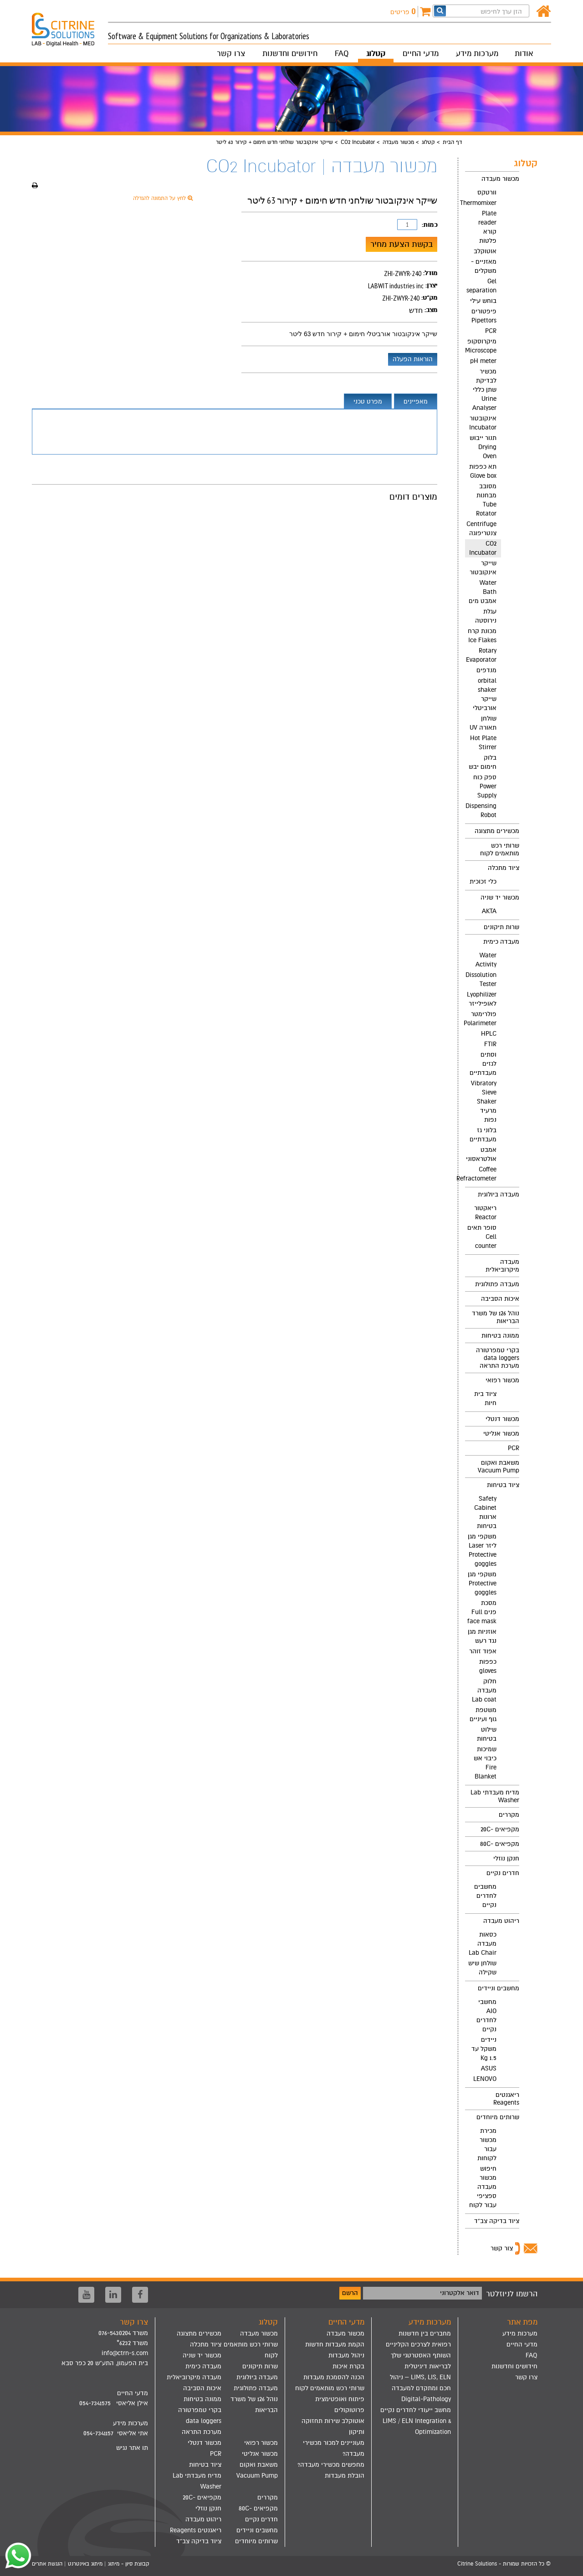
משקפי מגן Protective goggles (482, 1583)
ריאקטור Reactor (485, 1212)
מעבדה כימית (501, 942)
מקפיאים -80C (499, 1844)
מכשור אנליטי (501, 1433)
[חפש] (440, 10)
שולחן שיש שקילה (482, 1967)
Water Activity (486, 959)
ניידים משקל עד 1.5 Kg (483, 2049)
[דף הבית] (543, 12)
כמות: (429, 225)
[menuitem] (492, 497)
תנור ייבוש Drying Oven (483, 447)
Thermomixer (480, 203)
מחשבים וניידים (498, 1988)
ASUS (488, 2068)
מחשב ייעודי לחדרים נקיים (415, 2410)
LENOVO (484, 2079)
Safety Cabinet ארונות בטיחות (485, 1512)
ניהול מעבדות (346, 2355)
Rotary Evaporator (481, 655)
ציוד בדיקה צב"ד (496, 2221)
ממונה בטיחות (500, 1335)
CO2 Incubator (358, 142)
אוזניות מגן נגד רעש (482, 1636)
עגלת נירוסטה (485, 616)
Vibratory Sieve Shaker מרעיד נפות (483, 1101)
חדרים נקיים (502, 1873)
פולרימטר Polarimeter (480, 1018)
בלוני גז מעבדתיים (483, 1134)
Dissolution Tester (480, 979)
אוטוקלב (485, 251)
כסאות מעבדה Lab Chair (482, 1944)
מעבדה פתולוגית (497, 1284)
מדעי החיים (421, 53)
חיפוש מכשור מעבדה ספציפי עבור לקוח (482, 2187)
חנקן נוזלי (506, 1858)
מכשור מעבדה (398, 142)
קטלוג (375, 53)
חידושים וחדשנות (289, 53)
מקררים (509, 1815)
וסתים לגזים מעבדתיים (483, 1064)
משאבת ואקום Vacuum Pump (498, 1466)
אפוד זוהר (482, 1651)
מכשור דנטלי (502, 1419)
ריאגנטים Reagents (506, 2098)
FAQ (342, 53)
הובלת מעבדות (344, 2475)
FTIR (490, 1044)
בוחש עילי (483, 301)
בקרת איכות (348, 2366)
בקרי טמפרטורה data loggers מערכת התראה (497, 1358)
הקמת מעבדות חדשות (334, 2344)
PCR (490, 331)
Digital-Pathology (426, 2399)
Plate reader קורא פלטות (487, 227)
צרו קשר (231, 53)
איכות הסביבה (500, 1299)
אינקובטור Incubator (482, 422)
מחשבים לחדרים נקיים (485, 1896)
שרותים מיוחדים (497, 2117)
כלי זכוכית (483, 881)
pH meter (483, 361)
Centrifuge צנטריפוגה (481, 528)
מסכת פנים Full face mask (481, 1612)
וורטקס (486, 192)
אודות (524, 53)
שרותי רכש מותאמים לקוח (499, 849)
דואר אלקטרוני (459, 2293)
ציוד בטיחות (503, 1485)
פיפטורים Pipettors (483, 315)
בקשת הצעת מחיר (401, 244)
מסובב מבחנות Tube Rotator (486, 499)
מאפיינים (416, 401)
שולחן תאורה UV (483, 723)
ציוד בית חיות (485, 1398)
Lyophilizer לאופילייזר (481, 999)
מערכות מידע (477, 53)
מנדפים (486, 670)
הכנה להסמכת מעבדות (333, 2377)
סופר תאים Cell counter (481, 1237)
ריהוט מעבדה (501, 1921)
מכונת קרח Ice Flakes (482, 635)
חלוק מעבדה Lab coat (484, 1690)
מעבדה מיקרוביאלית (502, 1265)
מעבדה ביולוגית (498, 1194)
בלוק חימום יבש (482, 762)
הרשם (350, 2293)
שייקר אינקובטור (483, 567)
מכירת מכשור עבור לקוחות (486, 2144)
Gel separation (481, 285)
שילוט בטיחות (486, 1734)
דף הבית (452, 142)
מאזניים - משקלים (483, 266)
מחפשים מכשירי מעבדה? (330, 2465)
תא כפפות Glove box (482, 471)
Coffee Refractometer (480, 1173)
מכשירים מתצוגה (497, 831)
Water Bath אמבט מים (482, 592)
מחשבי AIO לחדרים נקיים (486, 2015)
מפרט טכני (367, 401)
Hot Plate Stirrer (483, 742)
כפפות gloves (487, 1666)
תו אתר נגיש (132, 2448)
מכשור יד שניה (500, 897)
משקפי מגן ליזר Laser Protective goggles (482, 1550)
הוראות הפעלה (413, 359)
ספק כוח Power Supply (484, 786)
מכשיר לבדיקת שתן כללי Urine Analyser (484, 390)
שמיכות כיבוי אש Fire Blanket (485, 1762)
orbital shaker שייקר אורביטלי (484, 694)
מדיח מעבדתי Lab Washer (494, 1796)
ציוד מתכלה (503, 868)
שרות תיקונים (501, 927)
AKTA (489, 911)
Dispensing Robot (480, 810)
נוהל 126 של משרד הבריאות (495, 1317)
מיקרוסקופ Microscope (480, 345)
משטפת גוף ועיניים (483, 1714)
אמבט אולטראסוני (481, 1154)
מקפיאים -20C (500, 1829)
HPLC (488, 1034)
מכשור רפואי (502, 1380)
